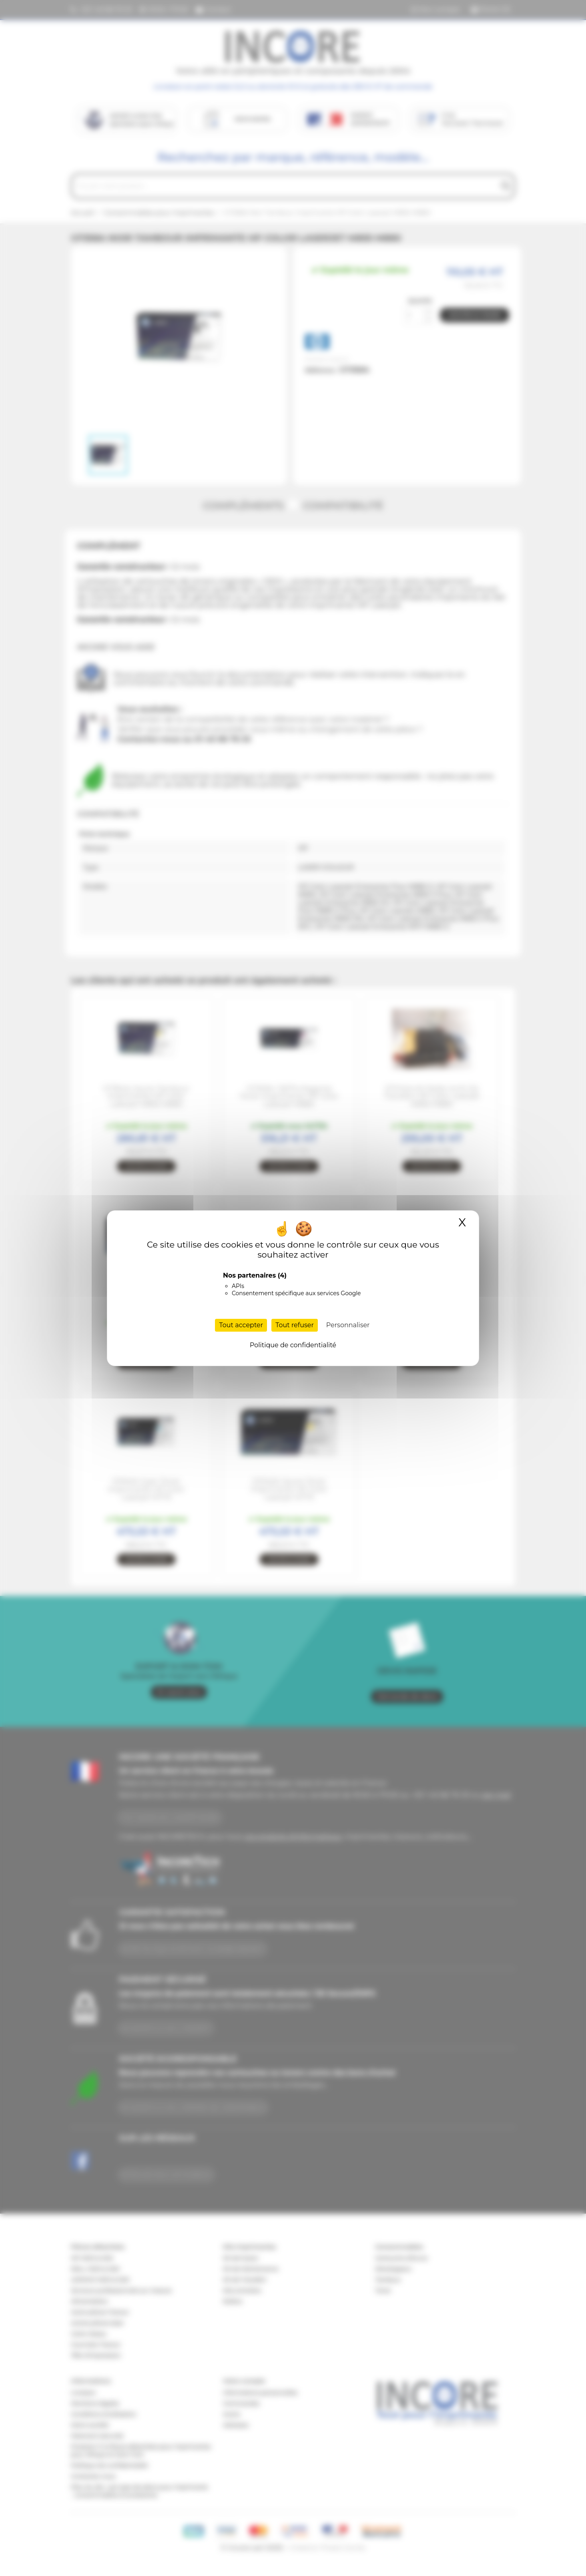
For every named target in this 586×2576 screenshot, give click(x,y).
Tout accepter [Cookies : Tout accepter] (241, 1325)
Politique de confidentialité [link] (293, 1345)
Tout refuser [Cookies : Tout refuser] (294, 1325)
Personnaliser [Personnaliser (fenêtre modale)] (348, 1325)
